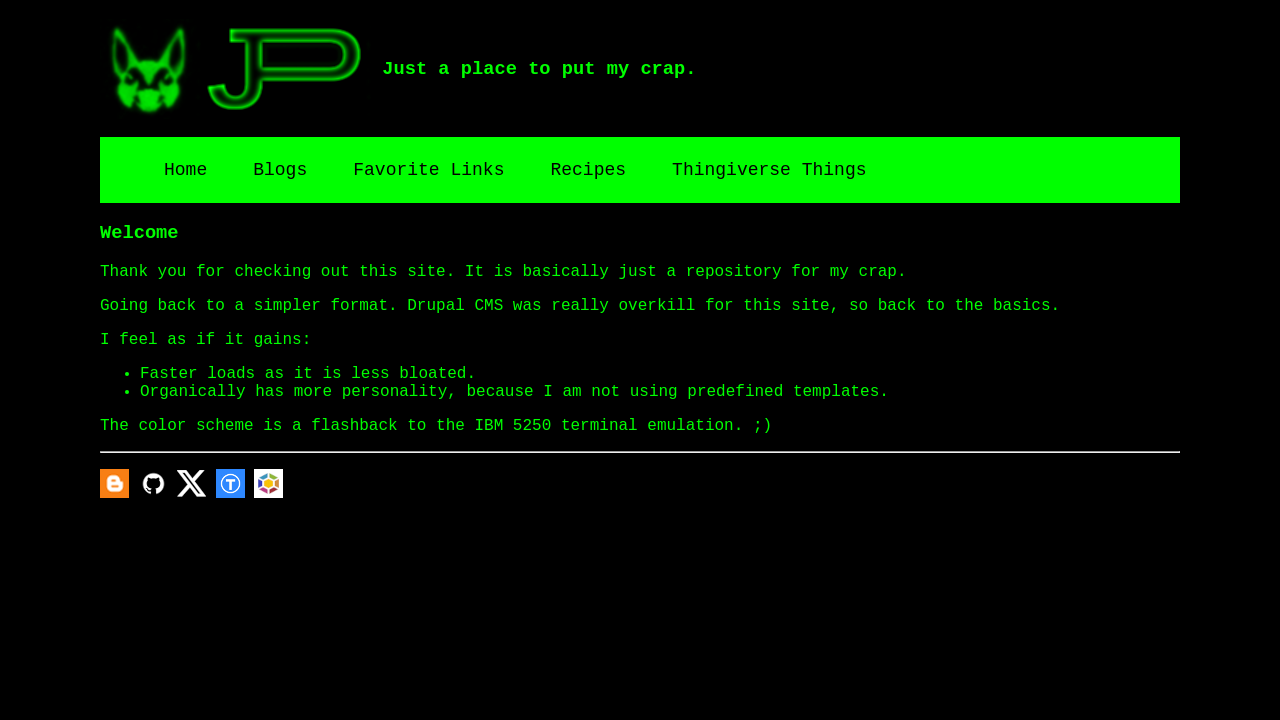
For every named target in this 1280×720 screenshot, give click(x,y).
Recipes (588, 170)
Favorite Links (428, 170)
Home (185, 170)
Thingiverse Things (769, 170)
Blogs (280, 170)
